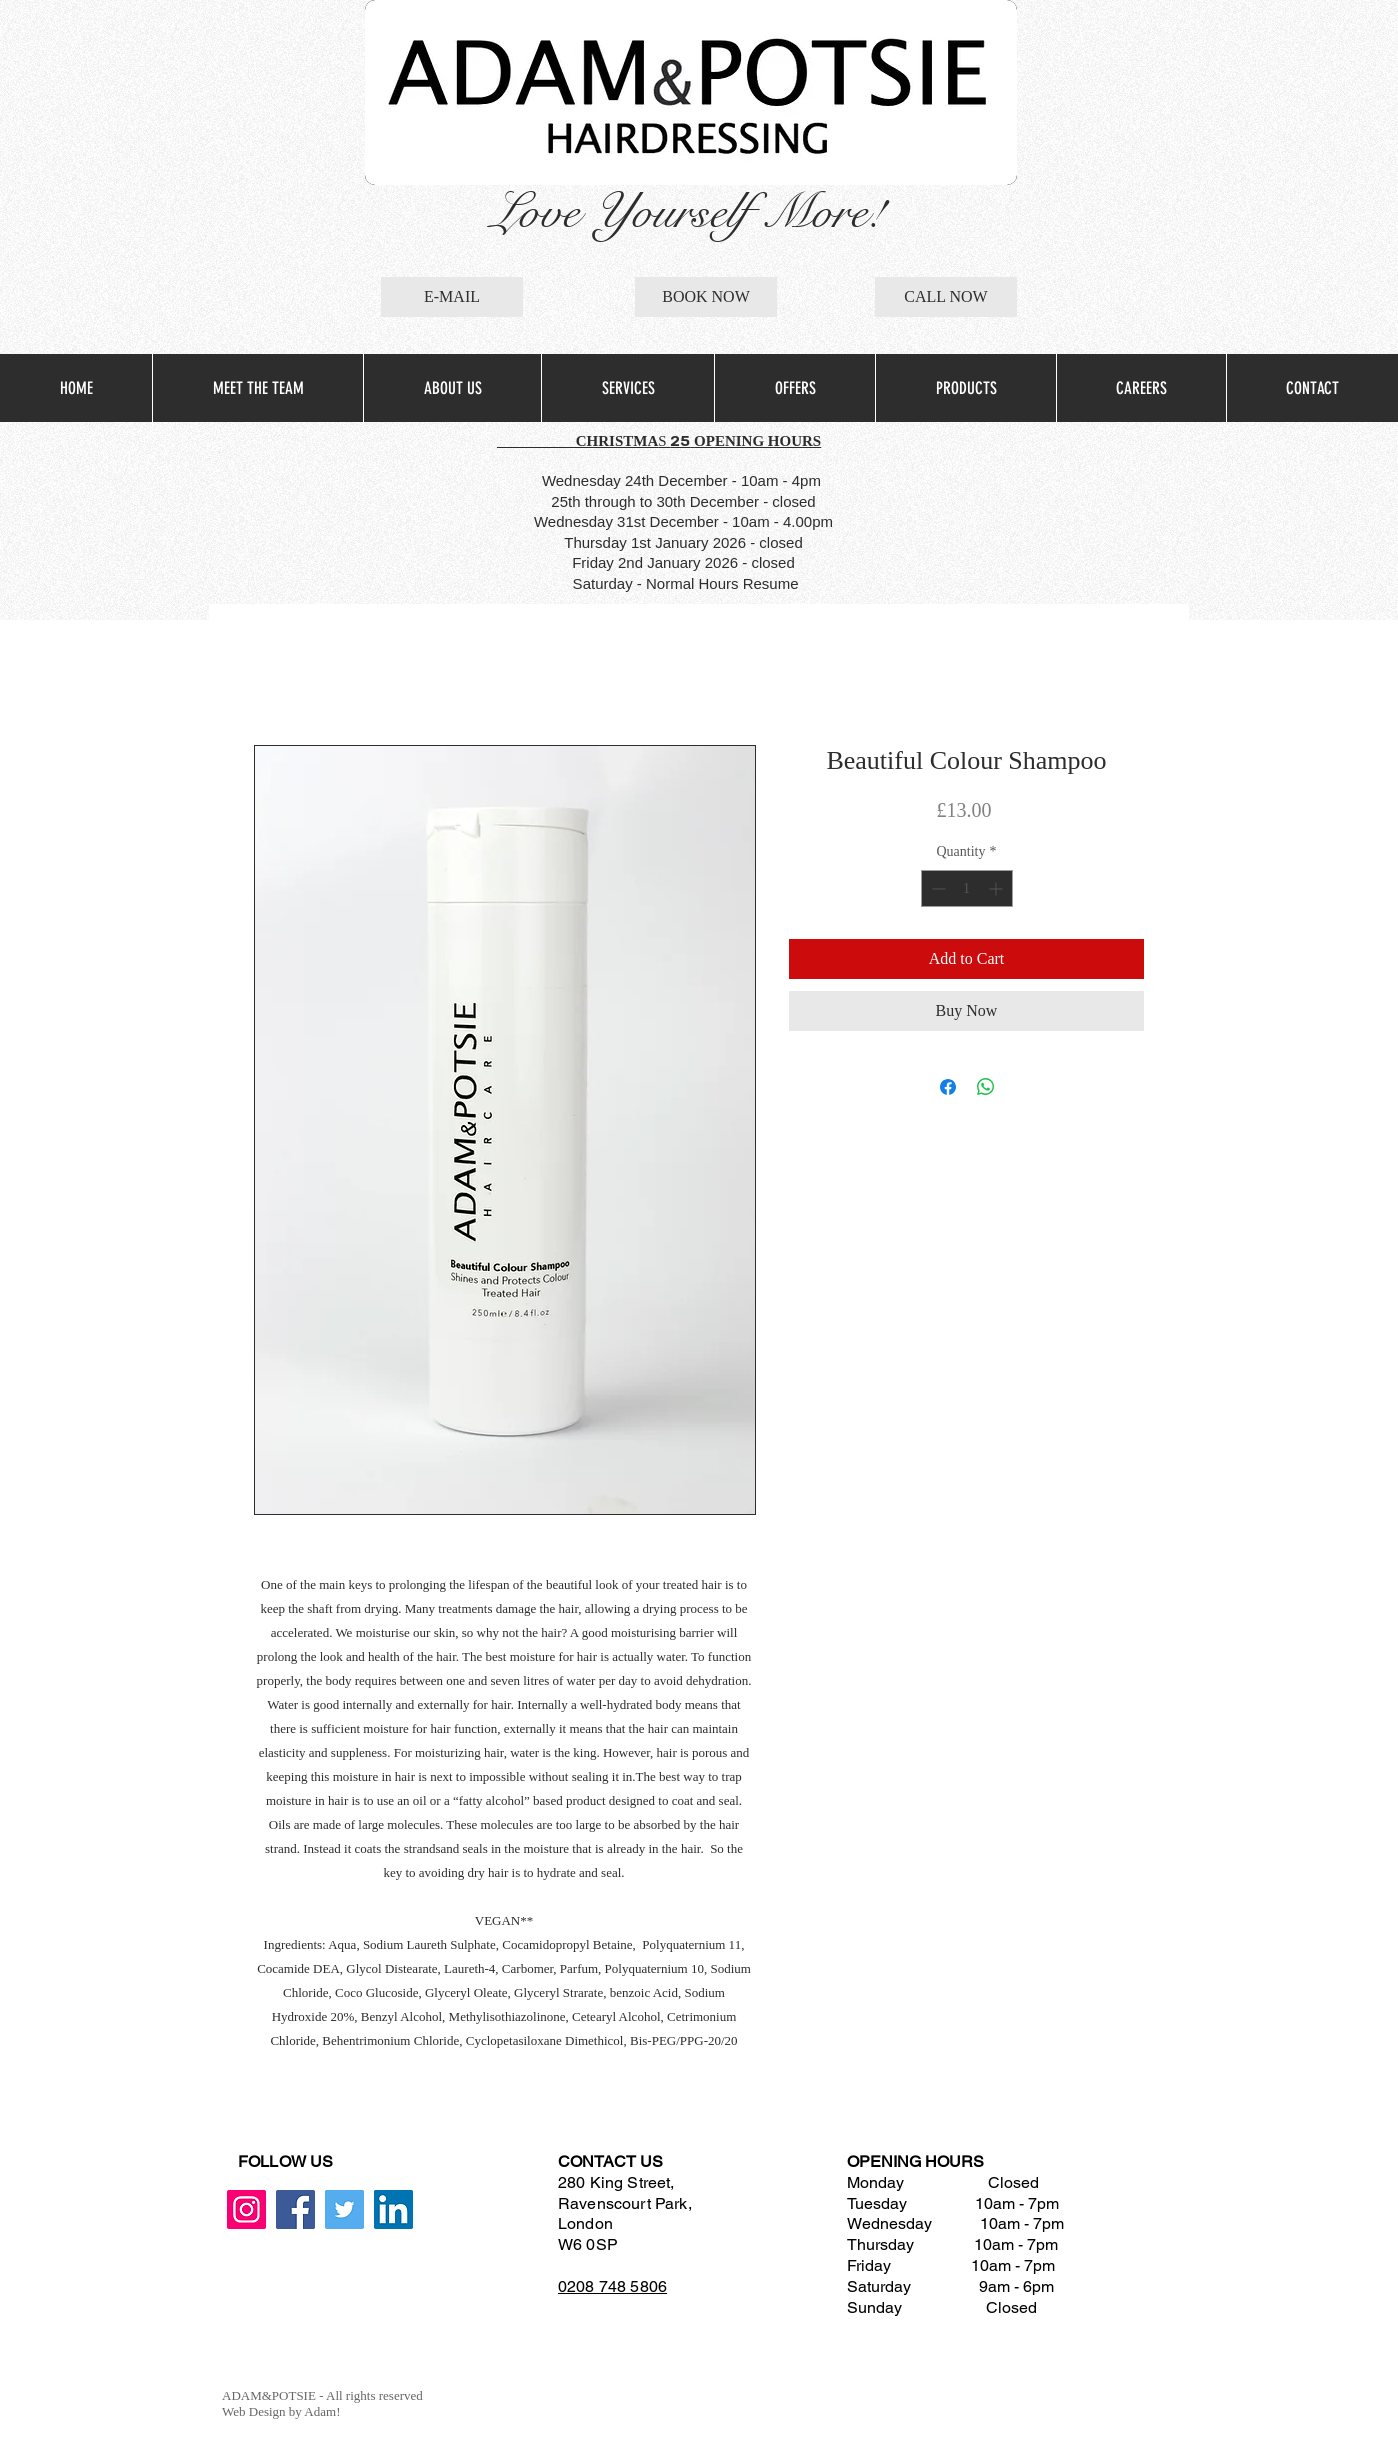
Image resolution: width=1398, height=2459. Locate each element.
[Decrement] (936, 888)
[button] (627, 388)
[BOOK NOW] (706, 297)
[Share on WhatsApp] (986, 1087)
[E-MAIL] (452, 297)
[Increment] (997, 888)
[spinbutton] (967, 888)
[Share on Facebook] (948, 1087)
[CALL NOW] (946, 297)
